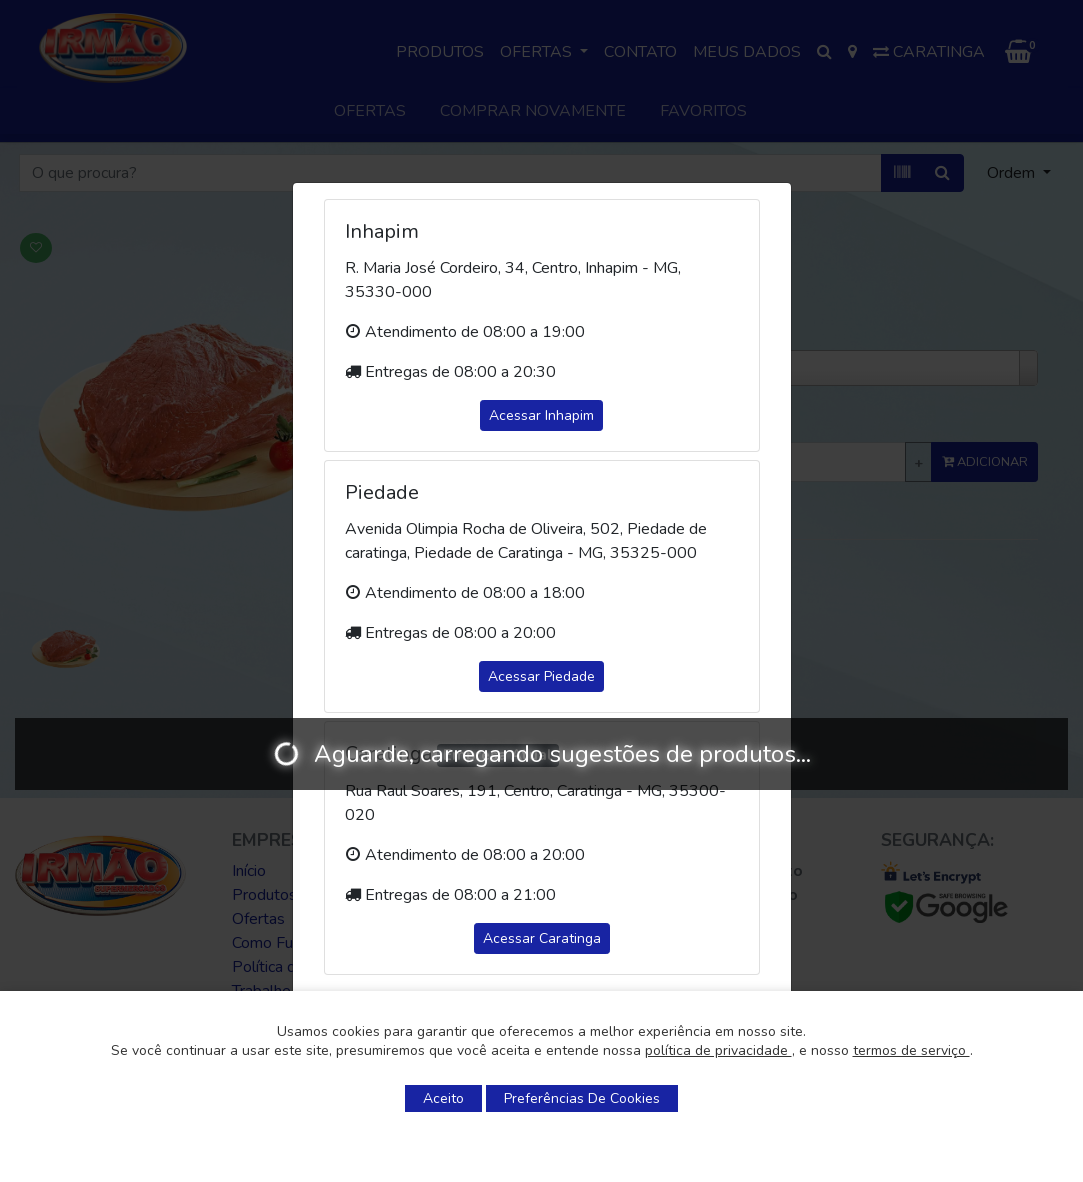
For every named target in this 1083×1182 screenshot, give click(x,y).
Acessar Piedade (541, 676)
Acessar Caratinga (542, 938)
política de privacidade (718, 1050)
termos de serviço (911, 1050)
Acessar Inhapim (541, 415)
